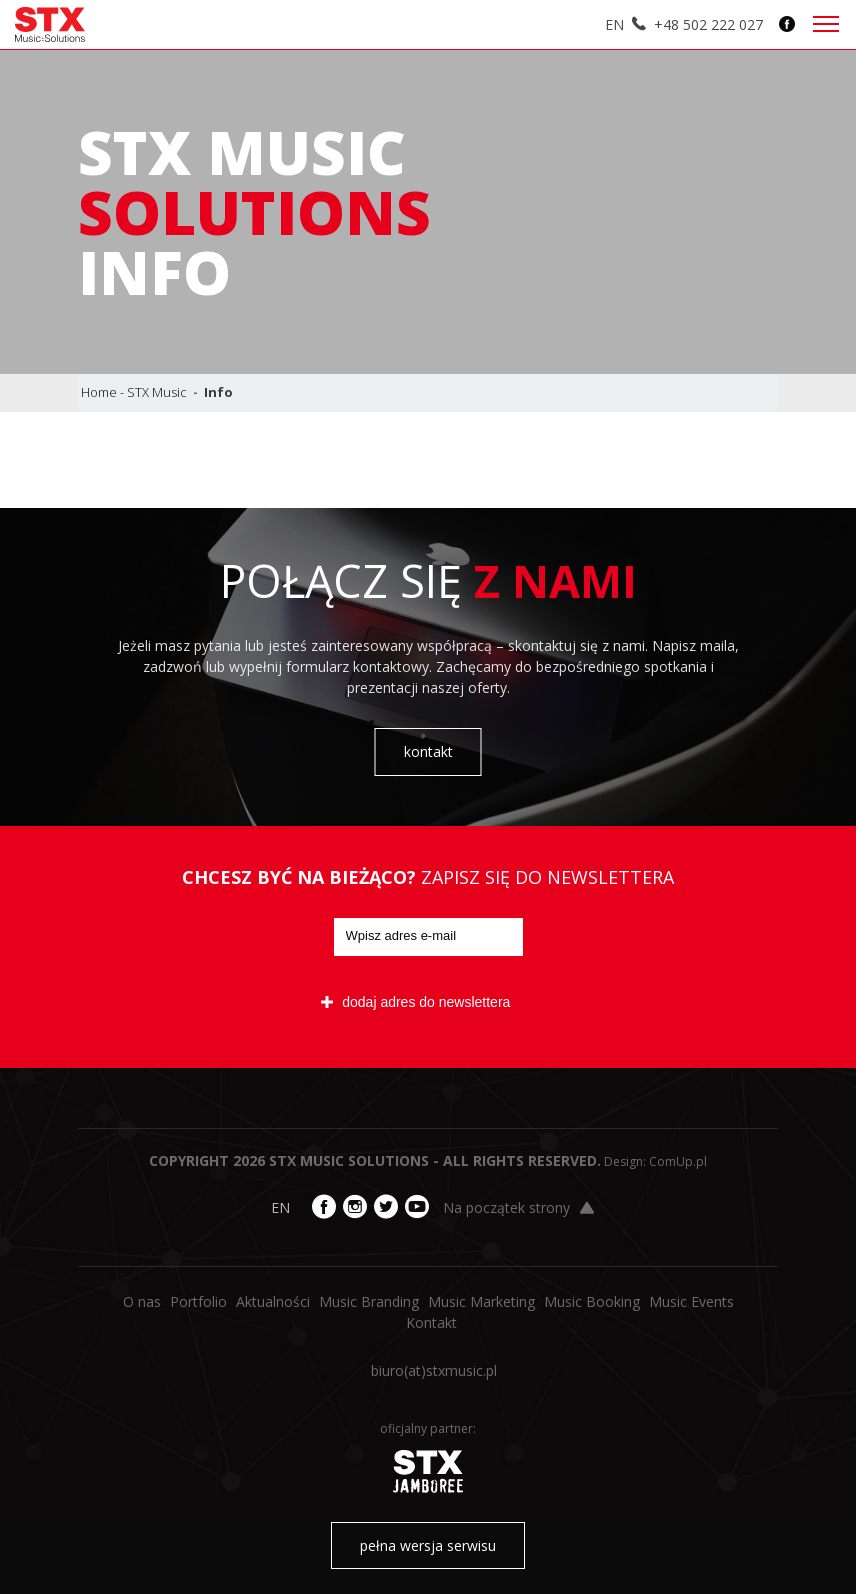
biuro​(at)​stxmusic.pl (434, 1370)
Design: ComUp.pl (655, 1161)
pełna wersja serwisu (428, 1545)
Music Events (691, 1301)
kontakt (428, 751)
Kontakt (431, 1322)
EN (614, 24)
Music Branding (369, 1301)
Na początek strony (518, 1207)
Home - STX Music (134, 392)
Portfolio (198, 1301)
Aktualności (273, 1301)
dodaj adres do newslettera (415, 1002)
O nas (142, 1301)
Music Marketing (481, 1301)
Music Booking (592, 1301)
